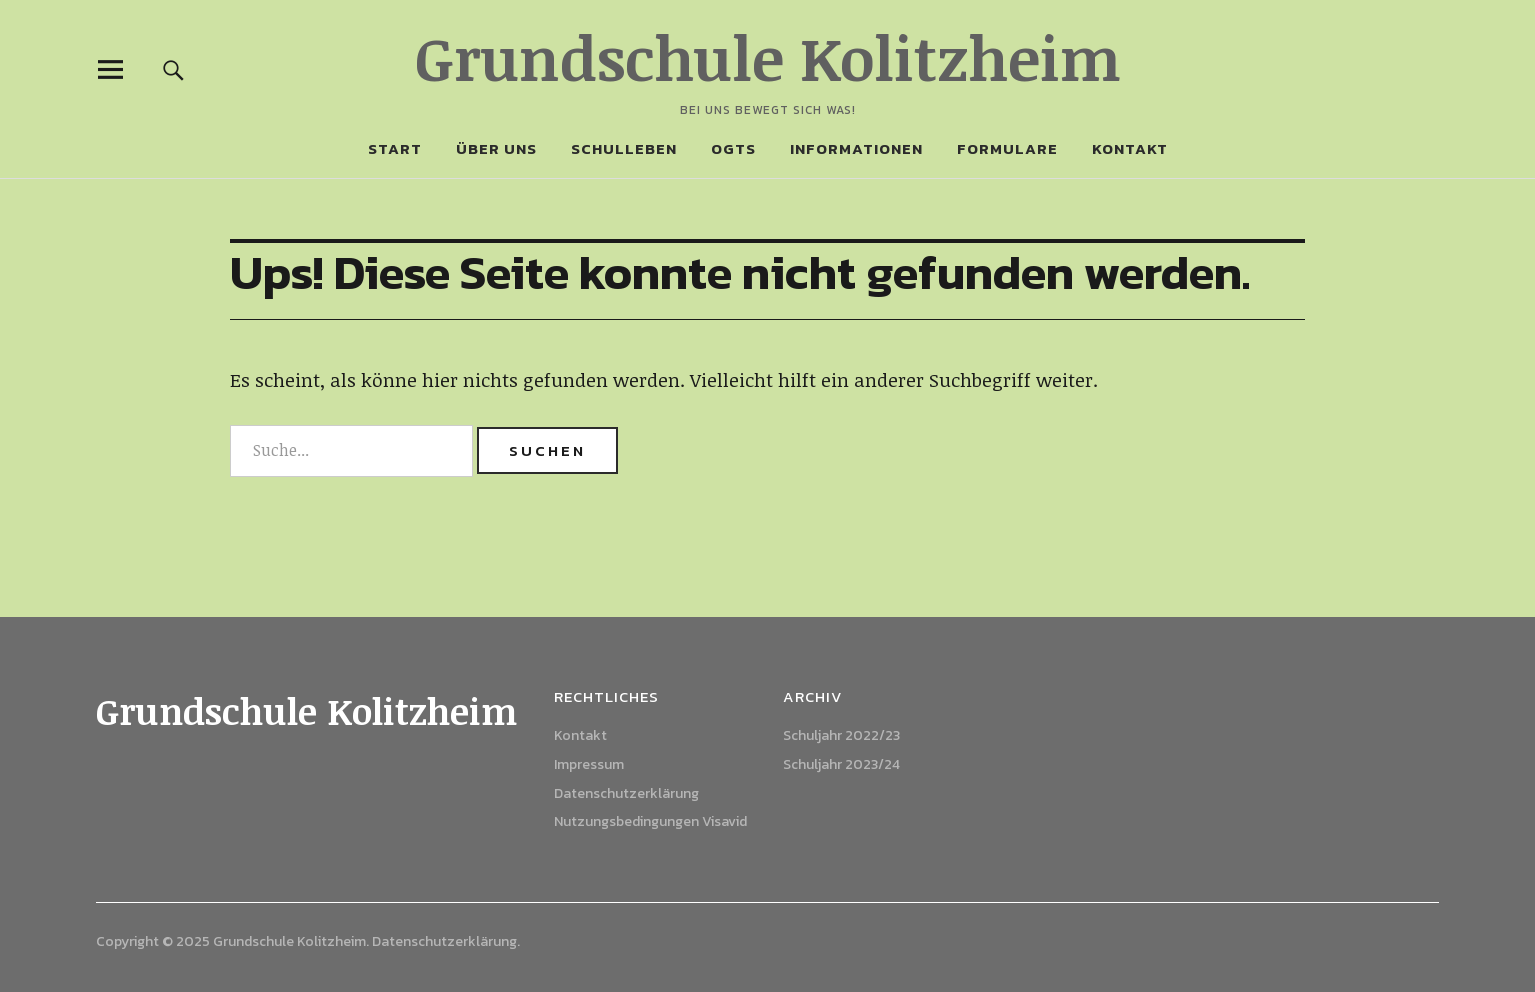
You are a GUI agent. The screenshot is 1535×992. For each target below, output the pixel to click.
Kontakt (1130, 148)
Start (395, 148)
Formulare (1007, 148)
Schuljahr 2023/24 (841, 764)
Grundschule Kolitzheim (768, 57)
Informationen (856, 148)
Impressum (589, 764)
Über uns (496, 148)
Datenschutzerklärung (626, 793)
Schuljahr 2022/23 (841, 735)
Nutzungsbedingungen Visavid (650, 821)
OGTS (733, 148)
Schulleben (624, 148)
